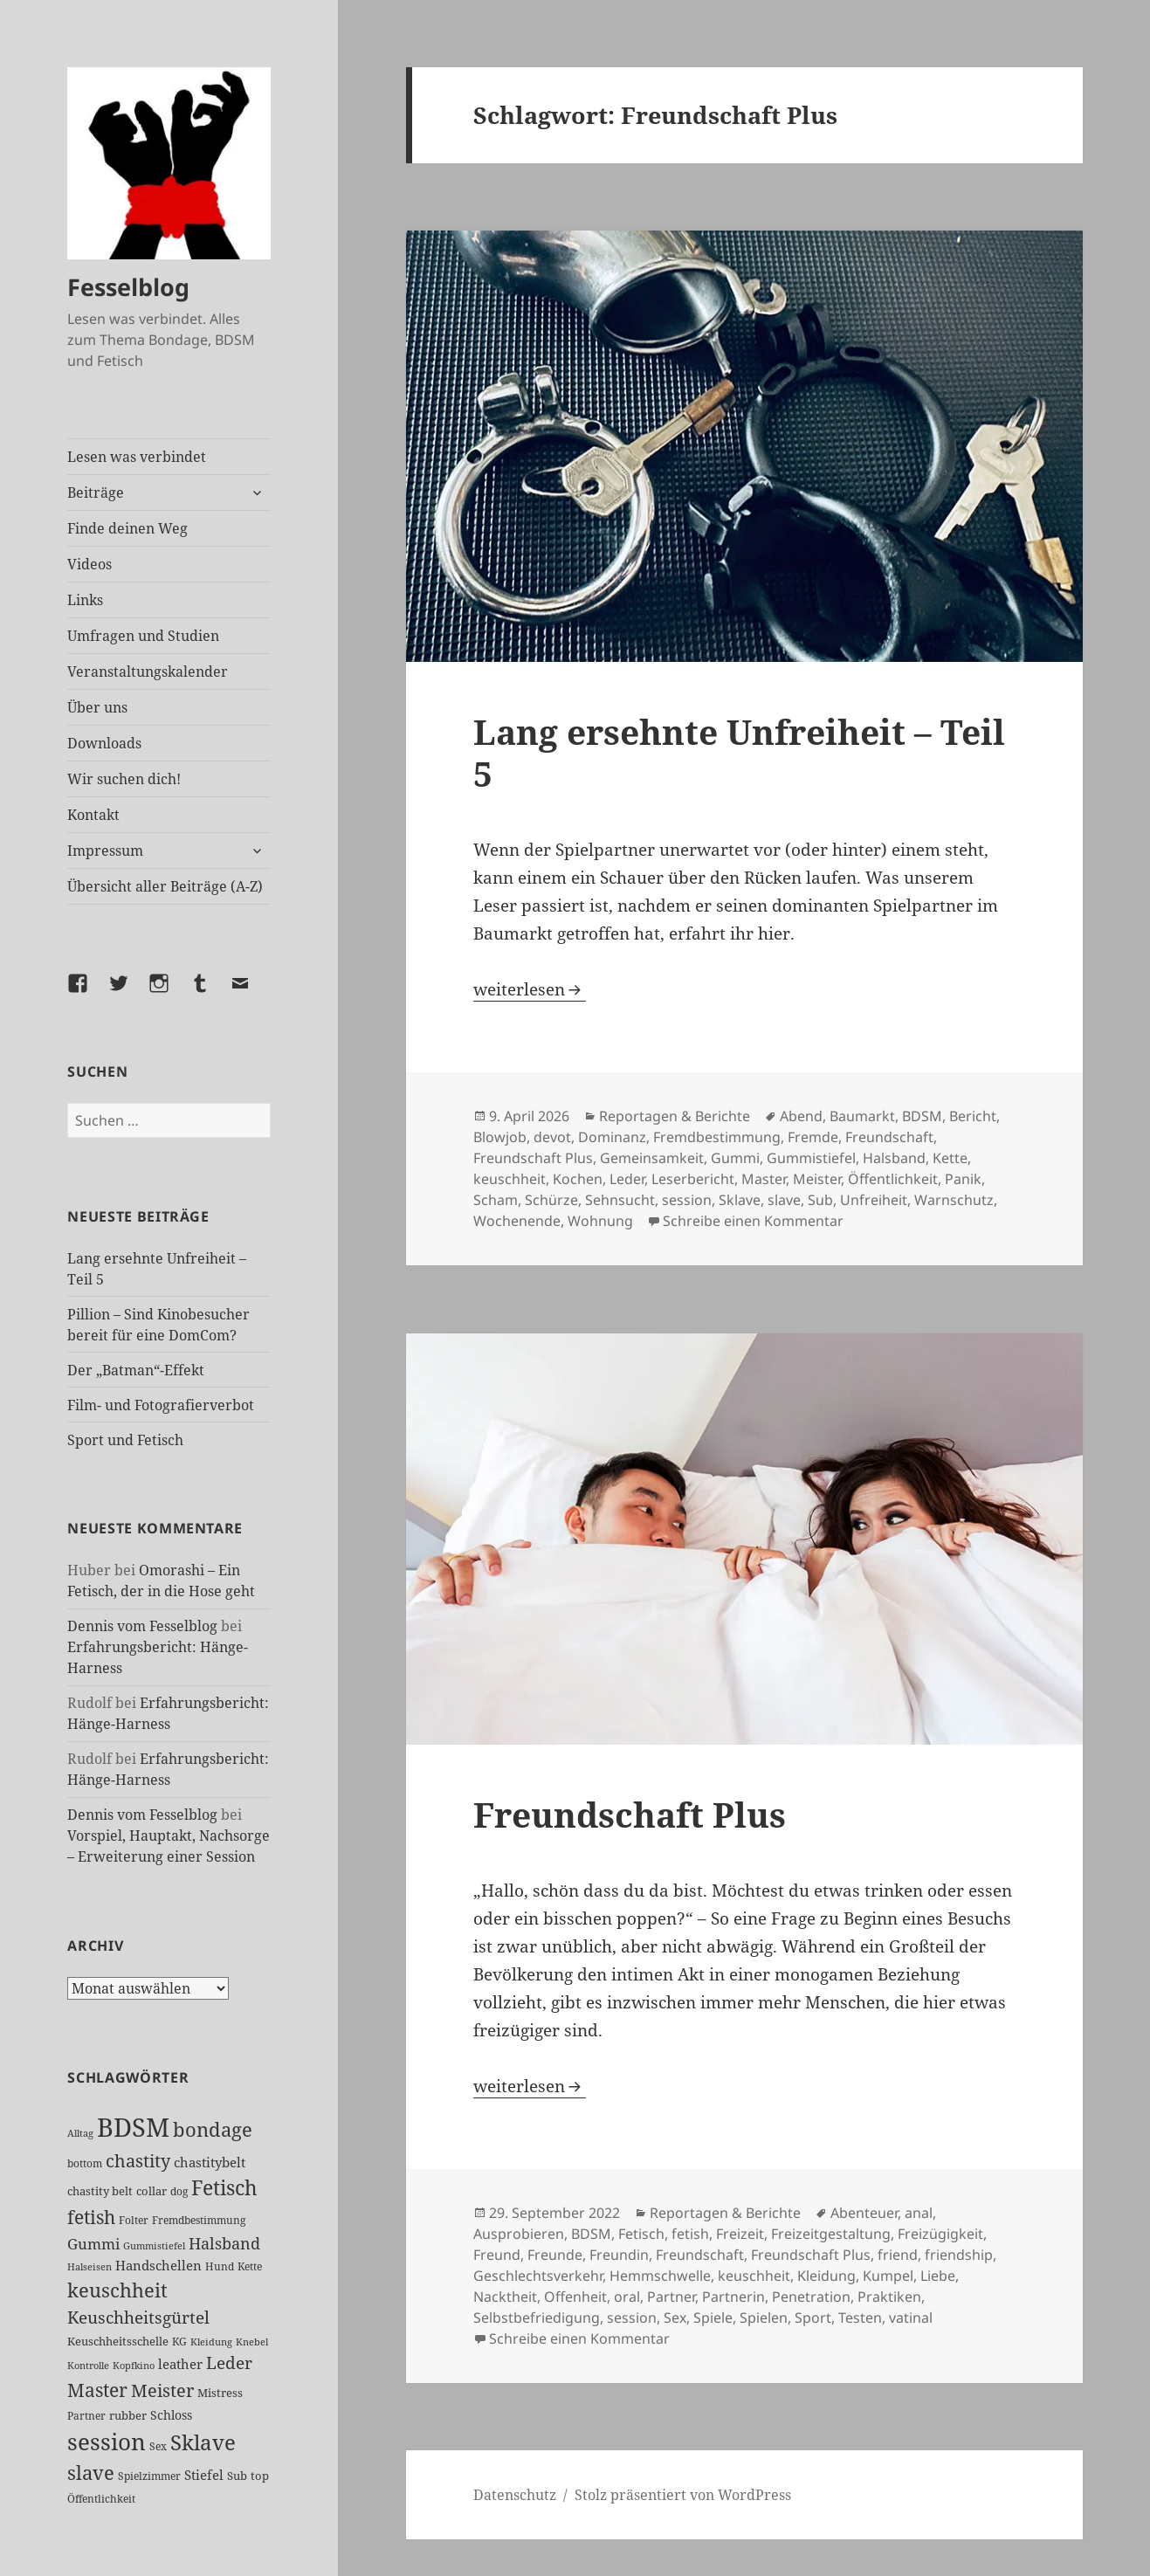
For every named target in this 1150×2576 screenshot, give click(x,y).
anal (919, 2212)
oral (627, 2296)
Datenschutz (514, 2494)
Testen (860, 2317)
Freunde (554, 2254)
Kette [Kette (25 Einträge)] (250, 2266)
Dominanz (612, 1137)
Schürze (551, 1199)
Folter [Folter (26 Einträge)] (133, 2220)
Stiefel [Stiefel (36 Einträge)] (204, 2474)
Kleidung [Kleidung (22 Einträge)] (211, 2341)
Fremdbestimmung (717, 1137)
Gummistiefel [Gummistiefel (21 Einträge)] (154, 2245)
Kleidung (826, 2275)
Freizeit (740, 2233)
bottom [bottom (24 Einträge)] (84, 2163)
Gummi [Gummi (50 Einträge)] (93, 2244)
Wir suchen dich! (124, 779)
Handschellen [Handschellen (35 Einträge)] (158, 2265)
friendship (959, 2254)
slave (784, 1199)
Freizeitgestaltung (831, 2233)
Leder (626, 1178)
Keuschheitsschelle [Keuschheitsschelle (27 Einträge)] (118, 2341)
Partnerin (733, 2296)
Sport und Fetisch (125, 1440)
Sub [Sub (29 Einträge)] (237, 2475)
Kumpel (888, 2275)
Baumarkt (862, 1116)
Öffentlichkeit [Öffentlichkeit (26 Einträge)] (101, 2498)
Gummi (735, 1157)
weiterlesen (529, 989)
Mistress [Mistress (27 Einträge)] (220, 2392)
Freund (496, 2254)
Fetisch (641, 2233)
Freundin (619, 2254)
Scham (495, 1199)
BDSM (922, 1116)
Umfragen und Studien (143, 635)
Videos (89, 564)
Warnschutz (954, 1199)
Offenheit (575, 2296)
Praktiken (889, 2296)
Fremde (813, 1137)
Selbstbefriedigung (536, 2317)
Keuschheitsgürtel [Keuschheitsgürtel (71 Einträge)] (138, 2317)
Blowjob (500, 1137)
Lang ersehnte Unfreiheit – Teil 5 (739, 752)
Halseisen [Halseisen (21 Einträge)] (89, 2266)
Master (763, 1178)
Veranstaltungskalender (147, 671)
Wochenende (517, 1220)
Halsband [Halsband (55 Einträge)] (224, 2243)
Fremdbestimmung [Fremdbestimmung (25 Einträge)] (198, 2220)
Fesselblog (128, 287)
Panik (963, 1178)
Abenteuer (864, 2212)
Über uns (97, 707)
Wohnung (600, 1220)
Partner (671, 2296)
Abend (801, 1116)
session (687, 1199)
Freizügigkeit (940, 2233)
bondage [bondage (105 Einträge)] (212, 2129)
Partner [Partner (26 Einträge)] (86, 2415)
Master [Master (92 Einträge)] (97, 2389)
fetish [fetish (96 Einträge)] (91, 2216)
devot (552, 1137)
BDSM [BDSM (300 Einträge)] (133, 2127)
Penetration (811, 2296)
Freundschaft (889, 1137)
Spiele (713, 2317)
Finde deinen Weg (127, 528)
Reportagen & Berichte (674, 1116)
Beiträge (95, 492)
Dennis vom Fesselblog (142, 1626)
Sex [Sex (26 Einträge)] (158, 2446)
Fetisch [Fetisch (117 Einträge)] (224, 2187)
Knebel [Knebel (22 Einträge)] (252, 2341)
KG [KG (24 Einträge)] (179, 2341)
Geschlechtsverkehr (538, 2275)
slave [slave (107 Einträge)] (90, 2472)
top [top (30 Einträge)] (260, 2475)
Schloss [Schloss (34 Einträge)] (171, 2415)
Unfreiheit (873, 1199)
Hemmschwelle (660, 2275)
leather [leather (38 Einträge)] (180, 2364)
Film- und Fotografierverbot (160, 1405)
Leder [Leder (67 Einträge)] (229, 2363)
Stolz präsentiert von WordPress (683, 2494)
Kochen (578, 1178)
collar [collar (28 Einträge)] (151, 2191)
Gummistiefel (811, 1157)
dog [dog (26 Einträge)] (179, 2191)
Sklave (740, 1199)
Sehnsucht (620, 1199)
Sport (813, 2317)
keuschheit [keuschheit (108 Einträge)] (117, 2290)
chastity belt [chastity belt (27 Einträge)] (100, 2191)
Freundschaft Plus (533, 1157)
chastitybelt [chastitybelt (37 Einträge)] (209, 2162)
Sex (675, 2317)
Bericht (972, 1116)
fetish (690, 2233)
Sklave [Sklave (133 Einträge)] (203, 2442)
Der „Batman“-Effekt (135, 1370)
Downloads (104, 743)
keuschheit (509, 1178)
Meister (817, 1178)
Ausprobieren (518, 2233)
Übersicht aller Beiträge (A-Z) (165, 886)
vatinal (911, 2317)
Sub (820, 1199)
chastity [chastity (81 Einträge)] (138, 2160)
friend (898, 2254)
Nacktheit (505, 2296)
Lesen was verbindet (136, 456)
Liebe (937, 2275)
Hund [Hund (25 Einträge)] (219, 2266)
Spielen (764, 2317)
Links (85, 600)
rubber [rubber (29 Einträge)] (128, 2415)
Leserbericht (692, 1178)
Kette (950, 1157)
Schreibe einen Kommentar (753, 1220)
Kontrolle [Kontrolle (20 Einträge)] (88, 2365)
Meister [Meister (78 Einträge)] (162, 2390)
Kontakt (93, 814)
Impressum (105, 850)
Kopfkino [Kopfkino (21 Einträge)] (134, 2365)
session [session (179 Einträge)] (106, 2441)
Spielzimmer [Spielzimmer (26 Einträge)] (149, 2476)
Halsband (894, 1157)
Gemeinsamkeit (652, 1157)
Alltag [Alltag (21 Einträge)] (80, 2132)
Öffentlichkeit (893, 1178)
